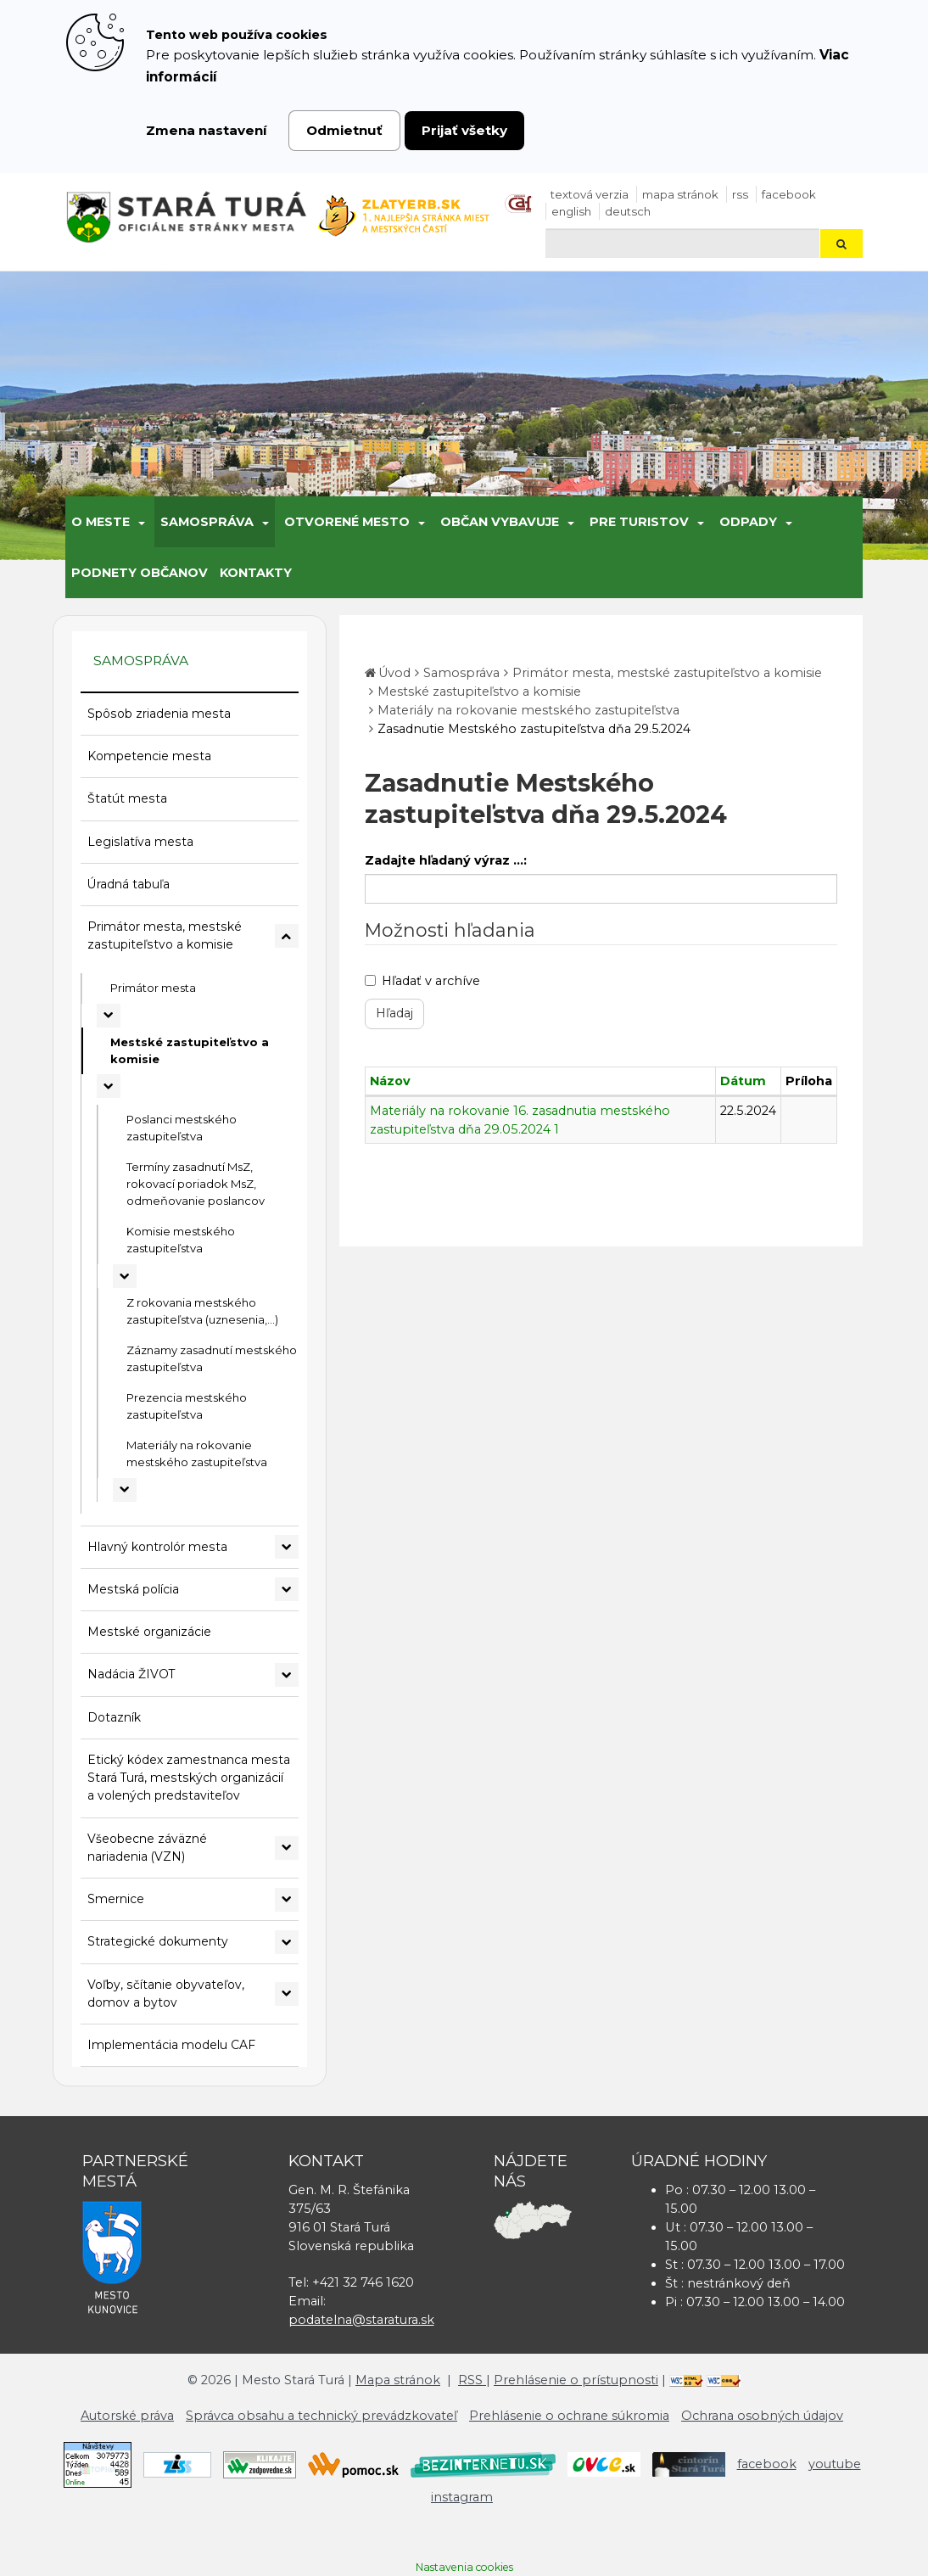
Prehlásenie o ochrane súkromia (569, 2415)
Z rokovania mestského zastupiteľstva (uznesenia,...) (202, 1311)
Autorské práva (127, 2415)
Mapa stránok (680, 194)
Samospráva (207, 521)
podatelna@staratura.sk (361, 2319)
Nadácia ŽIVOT (131, 1674)
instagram (462, 2497)
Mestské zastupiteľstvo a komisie (189, 1050)
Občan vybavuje (499, 521)
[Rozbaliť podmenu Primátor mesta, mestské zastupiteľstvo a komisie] (287, 936)
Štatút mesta (127, 798)
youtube (834, 2464)
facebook (789, 194)
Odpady (748, 521)
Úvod (394, 672)
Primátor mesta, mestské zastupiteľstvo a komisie (164, 935)
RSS (740, 194)
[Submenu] (140, 521)
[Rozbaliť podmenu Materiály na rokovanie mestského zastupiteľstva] (125, 1490)
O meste (100, 521)
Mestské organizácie (149, 1631)
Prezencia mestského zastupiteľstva (186, 1406)
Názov (390, 1081)
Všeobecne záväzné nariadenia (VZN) (147, 1847)
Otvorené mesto (347, 521)
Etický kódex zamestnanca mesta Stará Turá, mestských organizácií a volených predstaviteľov (188, 1778)
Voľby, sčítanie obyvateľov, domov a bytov (165, 1993)
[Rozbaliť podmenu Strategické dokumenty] (287, 1942)
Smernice (115, 1899)
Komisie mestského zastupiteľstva (180, 1239)
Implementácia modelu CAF (171, 2045)
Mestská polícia (133, 1589)
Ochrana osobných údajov (762, 2415)
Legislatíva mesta (140, 841)
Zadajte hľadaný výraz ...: (446, 860)
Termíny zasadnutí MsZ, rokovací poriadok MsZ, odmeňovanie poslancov (195, 1183)
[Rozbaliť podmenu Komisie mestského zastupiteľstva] (125, 1276)
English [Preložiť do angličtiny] (571, 211)
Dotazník (114, 1717)
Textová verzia (590, 194)
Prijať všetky (464, 130)
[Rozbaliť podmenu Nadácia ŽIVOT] (287, 1675)
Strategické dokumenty (157, 1941)
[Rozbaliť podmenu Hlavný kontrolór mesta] (287, 1547)
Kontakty (256, 572)
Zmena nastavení (206, 130)
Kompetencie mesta (149, 756)
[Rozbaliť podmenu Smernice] (287, 1900)
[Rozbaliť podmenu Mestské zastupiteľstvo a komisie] (108, 1086)
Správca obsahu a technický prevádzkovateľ (321, 2415)
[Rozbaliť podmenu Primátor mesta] (108, 1016)
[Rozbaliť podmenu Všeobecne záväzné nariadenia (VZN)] (287, 1848)
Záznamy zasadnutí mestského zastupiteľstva (211, 1358)
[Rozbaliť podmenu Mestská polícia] (287, 1589)
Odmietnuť (344, 130)
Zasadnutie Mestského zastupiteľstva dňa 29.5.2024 (533, 728)
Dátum (743, 1081)
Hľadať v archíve (422, 980)
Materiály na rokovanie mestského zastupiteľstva (196, 1453)
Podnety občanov (139, 572)
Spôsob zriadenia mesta (159, 713)
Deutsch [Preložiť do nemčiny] (628, 211)
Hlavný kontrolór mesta (157, 1547)
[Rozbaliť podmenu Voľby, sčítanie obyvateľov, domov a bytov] (287, 1994)
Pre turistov (639, 521)
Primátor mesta (153, 987)
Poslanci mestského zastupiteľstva (181, 1127)
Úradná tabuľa (128, 884)
